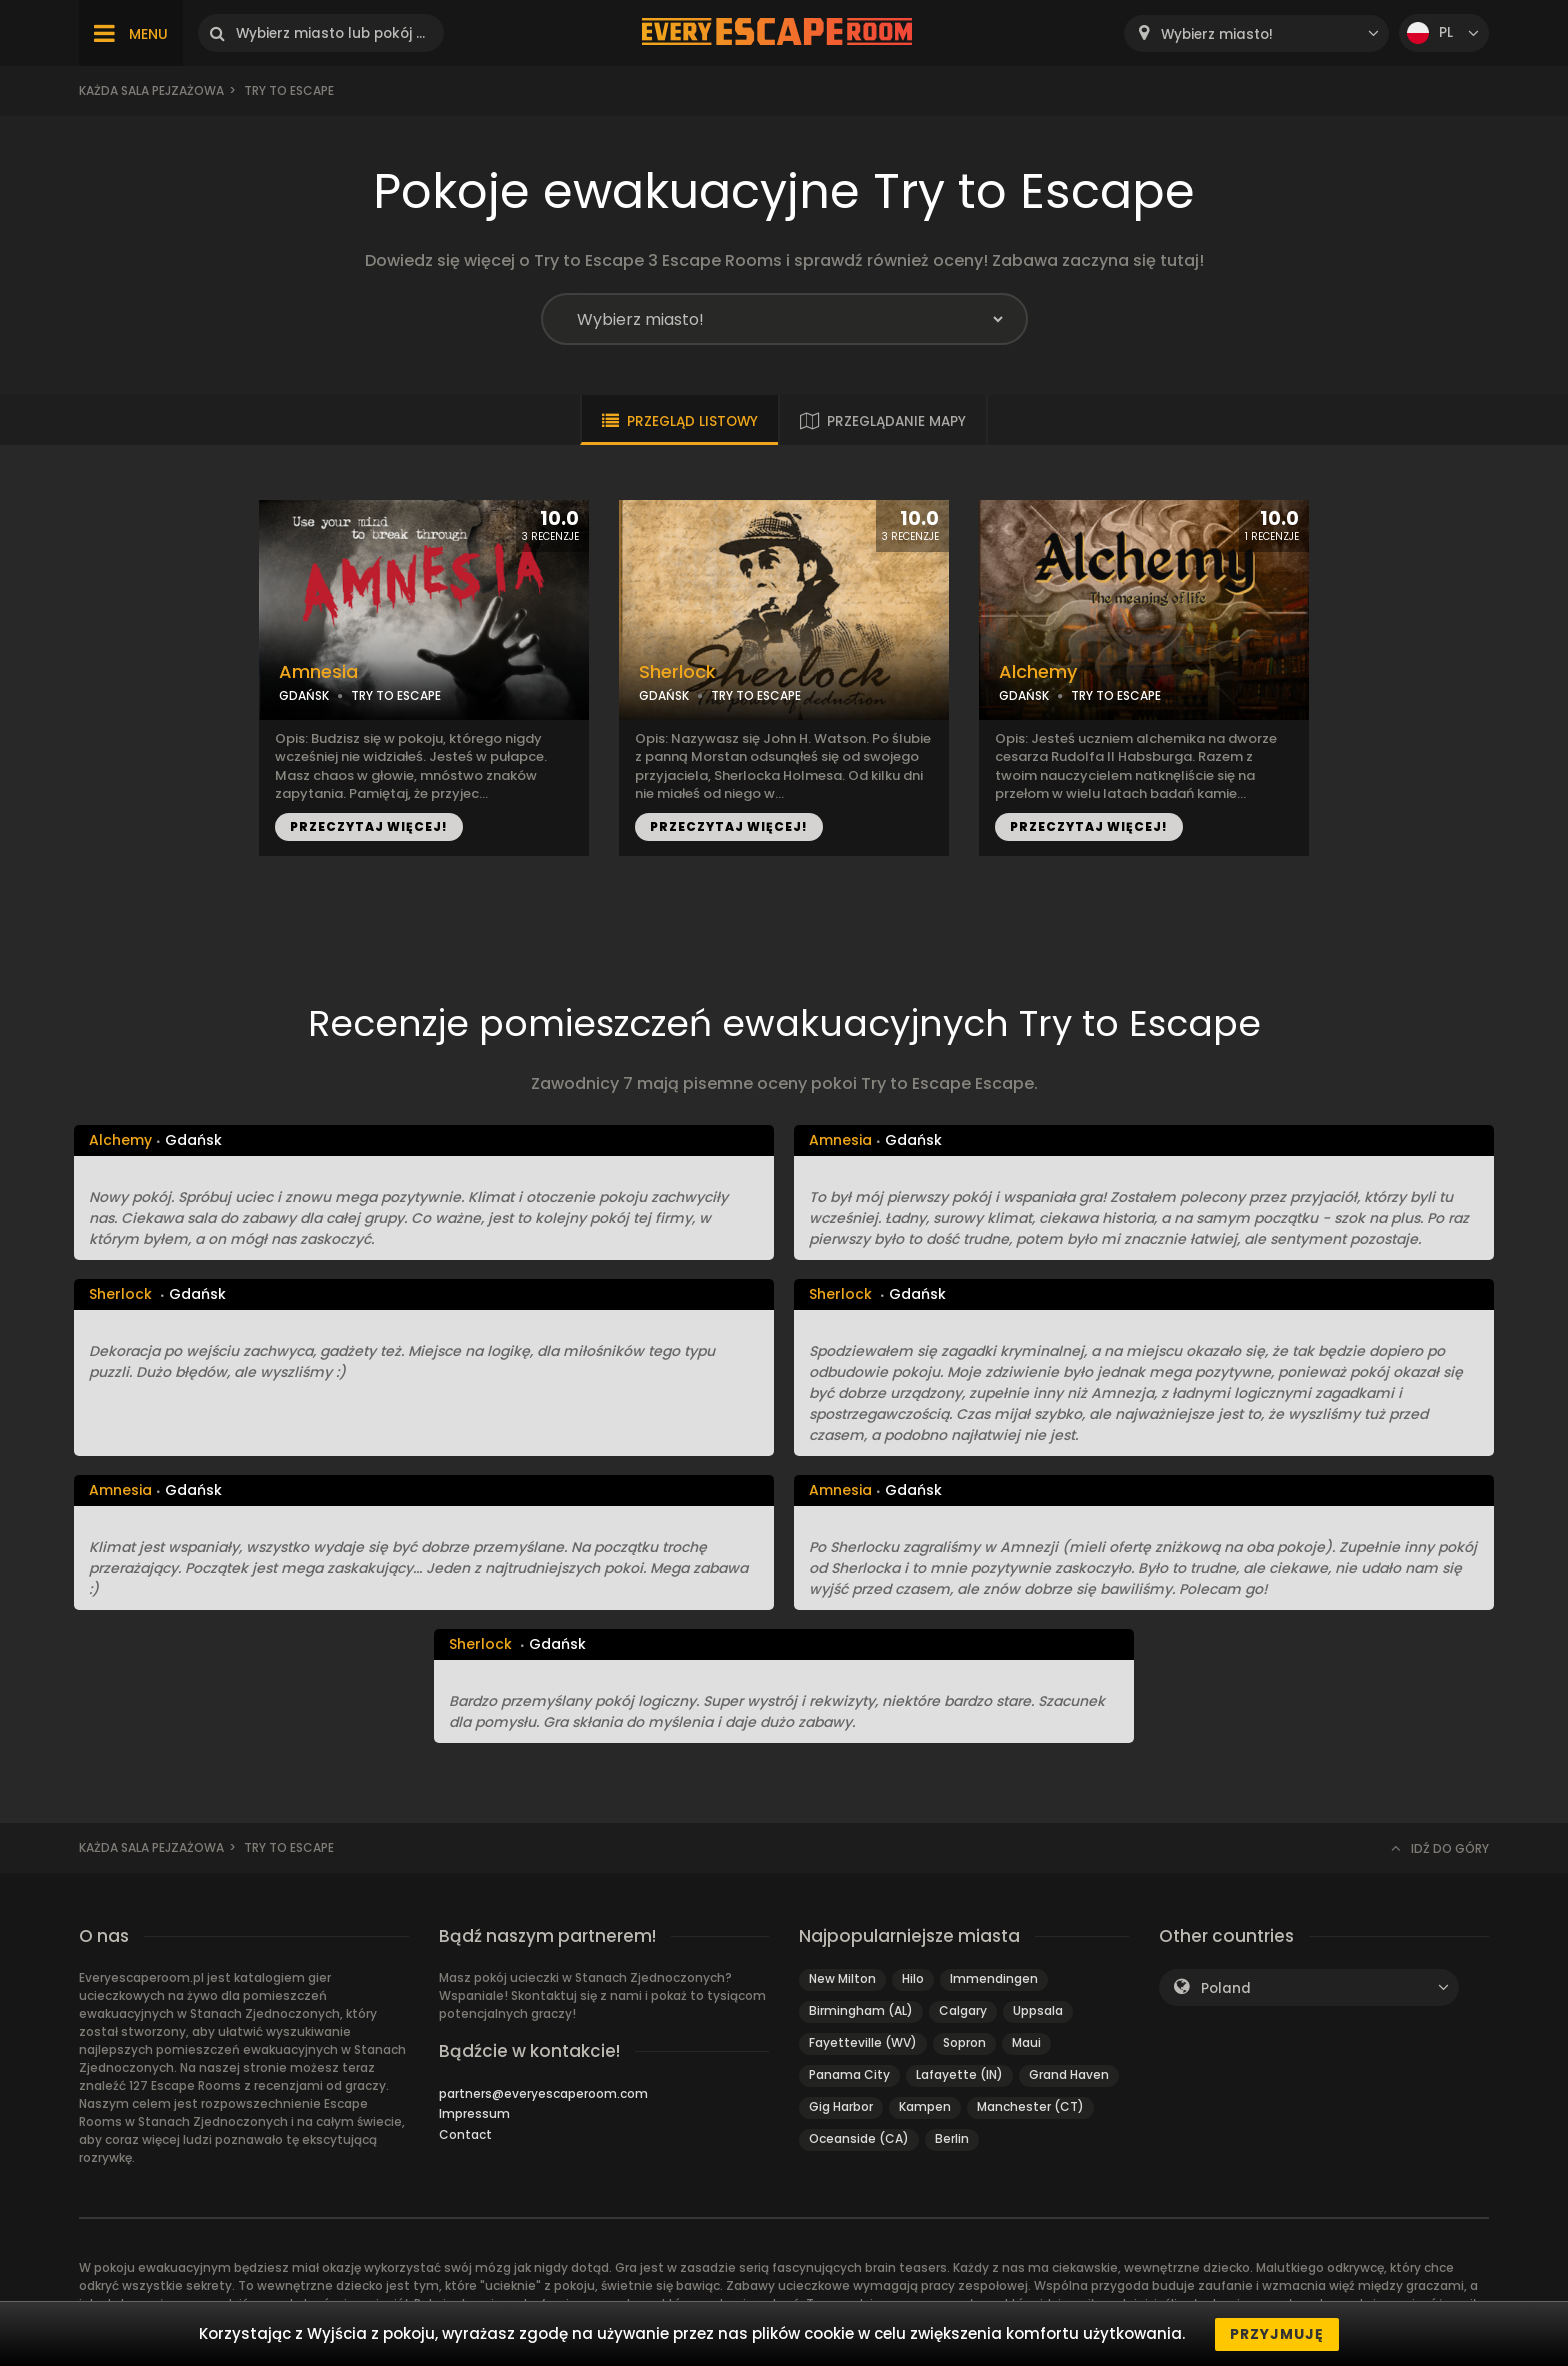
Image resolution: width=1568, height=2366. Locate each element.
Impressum (474, 2113)
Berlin (952, 2138)
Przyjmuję (1277, 2334)
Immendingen (994, 1978)
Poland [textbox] (1226, 1988)
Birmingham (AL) (861, 2010)
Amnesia (318, 672)
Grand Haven (1069, 2074)
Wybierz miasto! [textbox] (1217, 34)
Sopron (964, 2042)
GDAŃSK (304, 695)
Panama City (849, 2074)
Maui (1026, 2042)
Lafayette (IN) (959, 2074)
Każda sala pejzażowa (151, 90)
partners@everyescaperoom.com (543, 2093)
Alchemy (1038, 672)
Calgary (963, 2010)
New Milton (842, 1978)
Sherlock (677, 672)
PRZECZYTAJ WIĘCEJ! (369, 826)
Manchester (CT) (1030, 2106)
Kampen (925, 2106)
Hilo (913, 1978)
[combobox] (1256, 33)
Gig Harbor (841, 2106)
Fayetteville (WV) (863, 2042)
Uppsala (1038, 2010)
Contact (465, 2134)
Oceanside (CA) (859, 2138)
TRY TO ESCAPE (396, 695)
